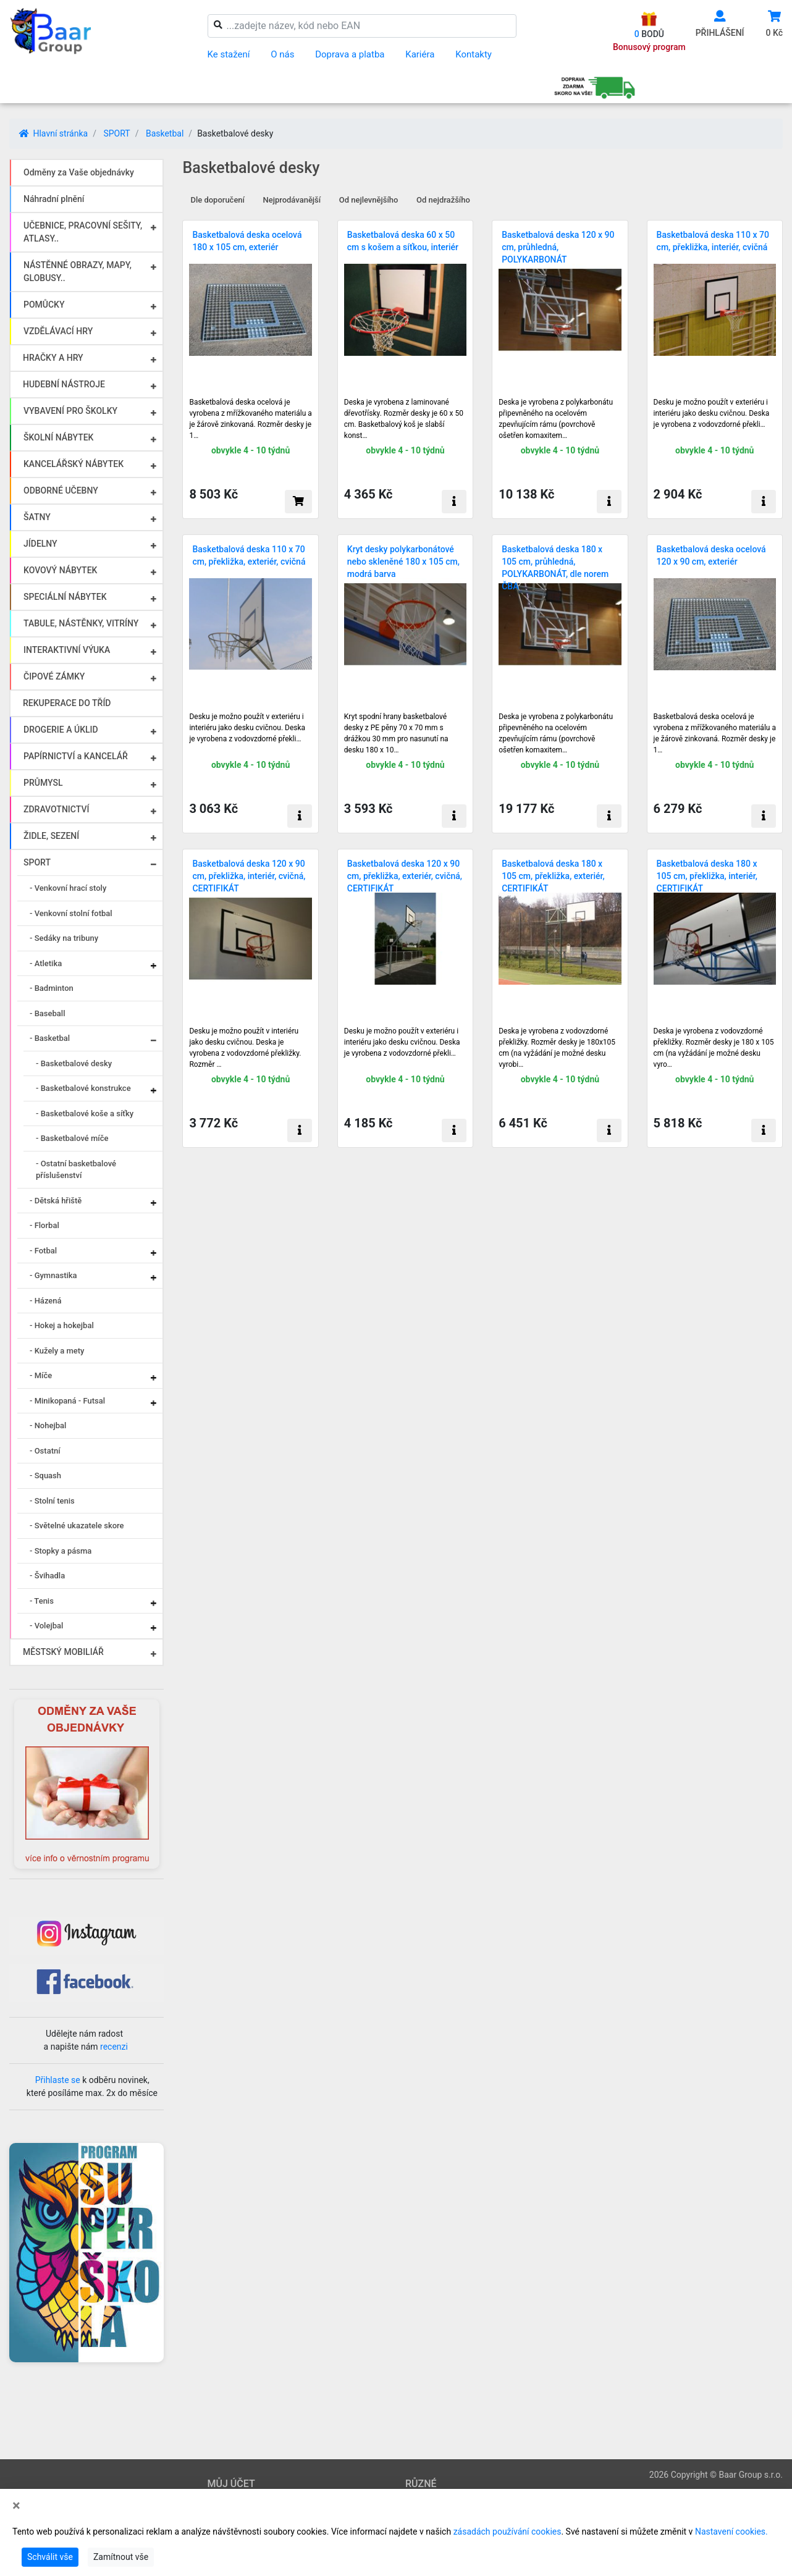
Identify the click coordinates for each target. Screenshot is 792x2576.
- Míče (41, 1375)
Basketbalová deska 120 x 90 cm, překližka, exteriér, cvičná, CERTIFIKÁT (404, 876)
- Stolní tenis (52, 1500)
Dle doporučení (217, 199)
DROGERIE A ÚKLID (60, 729)
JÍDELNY (40, 544)
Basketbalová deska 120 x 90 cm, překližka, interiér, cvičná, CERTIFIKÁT (248, 876)
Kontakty (473, 54)
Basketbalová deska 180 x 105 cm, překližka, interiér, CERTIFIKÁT (707, 876)
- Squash (45, 1475)
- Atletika (46, 963)
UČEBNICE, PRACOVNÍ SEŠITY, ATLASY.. (82, 232)
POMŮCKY (44, 304)
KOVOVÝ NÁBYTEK (60, 570)
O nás (282, 54)
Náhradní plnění (54, 199)
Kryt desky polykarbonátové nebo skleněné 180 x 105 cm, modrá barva (403, 561)
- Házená (46, 1300)
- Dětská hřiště (56, 1200)
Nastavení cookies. (731, 2531)
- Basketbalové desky (74, 1063)
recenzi (114, 2047)
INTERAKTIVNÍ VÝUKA (66, 650)
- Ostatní (45, 1450)
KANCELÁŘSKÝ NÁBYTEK (73, 464)
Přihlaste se (57, 2080)
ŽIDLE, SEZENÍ (51, 836)
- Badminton (52, 988)
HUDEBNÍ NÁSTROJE (64, 384)
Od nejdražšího (443, 199)
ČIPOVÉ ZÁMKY (54, 676)
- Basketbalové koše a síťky (84, 1113)
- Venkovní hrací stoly (68, 888)
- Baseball (47, 1013)
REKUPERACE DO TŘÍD (67, 703)
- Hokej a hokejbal (62, 1325)
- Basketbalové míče (72, 1138)
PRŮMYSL (42, 783)
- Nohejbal (48, 1425)
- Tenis (42, 1601)
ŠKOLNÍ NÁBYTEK (58, 437)
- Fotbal (43, 1250)
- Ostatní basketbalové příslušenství (76, 1170)
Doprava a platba (349, 54)
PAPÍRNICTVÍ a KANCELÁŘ (75, 756)
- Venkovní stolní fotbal (71, 913)
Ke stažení (229, 54)
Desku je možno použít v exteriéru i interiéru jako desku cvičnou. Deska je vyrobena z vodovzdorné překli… (712, 413)
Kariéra (419, 54)
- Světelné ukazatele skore (77, 1525)
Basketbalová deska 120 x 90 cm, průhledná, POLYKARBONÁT (558, 247)
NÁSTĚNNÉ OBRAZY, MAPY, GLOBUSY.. (77, 271)
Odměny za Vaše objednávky (78, 172)
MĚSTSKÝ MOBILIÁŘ (63, 1652)
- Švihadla (47, 1575)
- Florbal (44, 1225)
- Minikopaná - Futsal (67, 1400)
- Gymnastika (53, 1275)
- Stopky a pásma (60, 1550)
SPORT (116, 133)
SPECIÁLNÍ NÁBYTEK (65, 597)
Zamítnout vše (120, 2557)
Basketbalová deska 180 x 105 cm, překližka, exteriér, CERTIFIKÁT (553, 876)
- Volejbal (46, 1625)
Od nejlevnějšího (368, 199)
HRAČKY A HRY (53, 358)
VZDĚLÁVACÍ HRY (58, 331)
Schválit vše (50, 2557)
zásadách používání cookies (507, 2531)
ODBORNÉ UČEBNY (60, 490)
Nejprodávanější (292, 199)
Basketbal (164, 133)
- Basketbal (50, 1038)
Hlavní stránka (53, 133)
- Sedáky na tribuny (64, 938)
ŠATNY (37, 517)
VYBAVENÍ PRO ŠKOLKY (70, 411)
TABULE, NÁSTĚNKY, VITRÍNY (80, 623)
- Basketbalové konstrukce (83, 1088)
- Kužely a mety (57, 1350)
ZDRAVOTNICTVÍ (56, 809)
